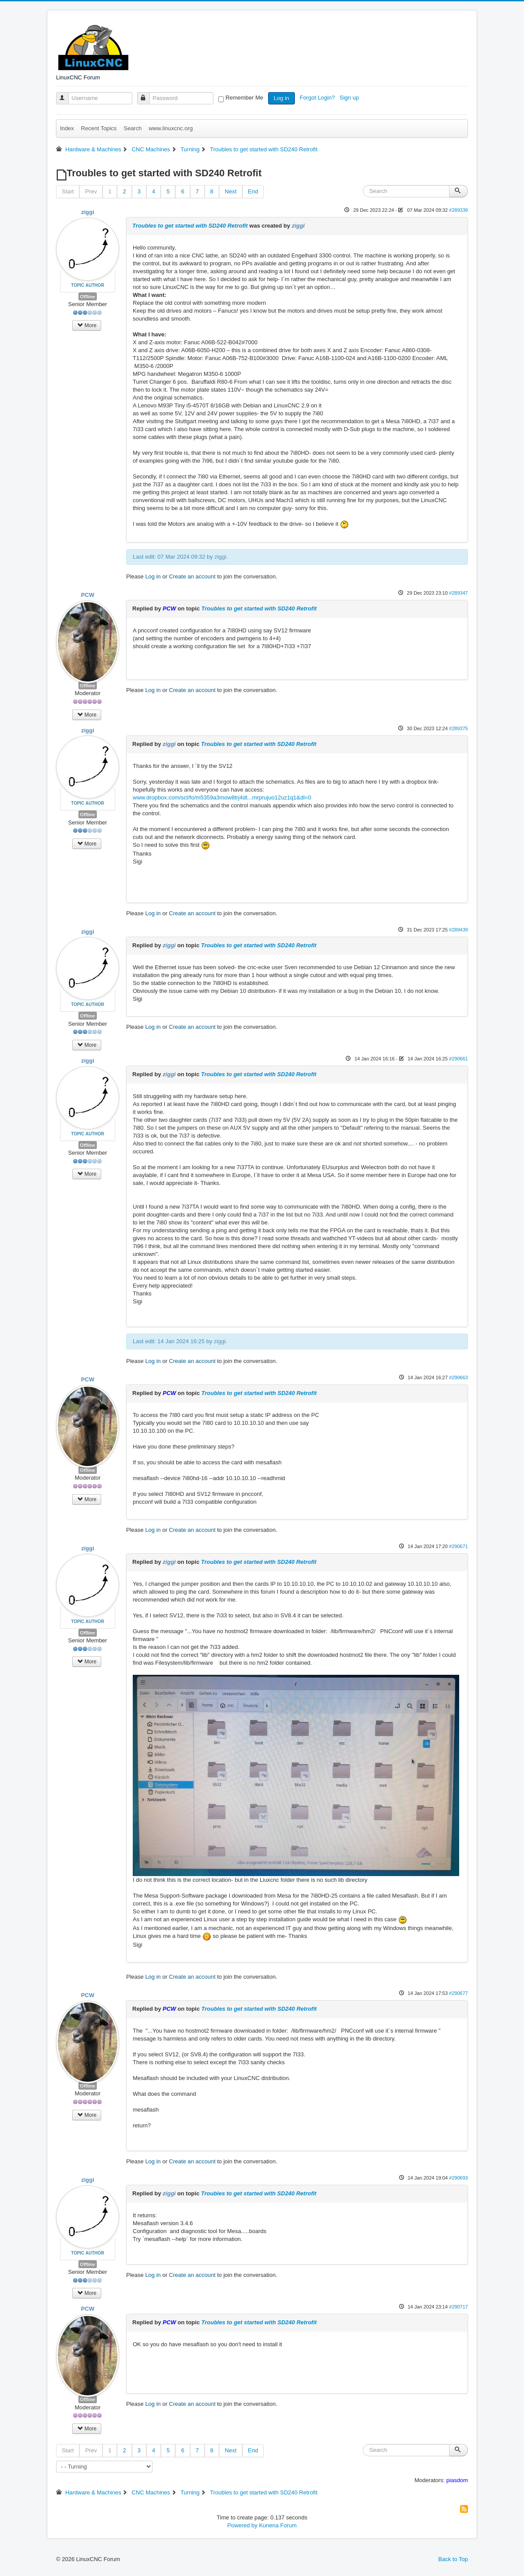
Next (231, 191)
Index (67, 128)
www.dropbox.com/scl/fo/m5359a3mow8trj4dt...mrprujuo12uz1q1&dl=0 (222, 797)
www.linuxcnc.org (170, 128)
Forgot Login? (318, 97)
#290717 (458, 2306)
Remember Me (244, 97)
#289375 (458, 728)
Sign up (350, 97)
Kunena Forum (278, 2525)
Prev (91, 191)
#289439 (458, 929)
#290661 (458, 1058)
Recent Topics (99, 128)
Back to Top (453, 2559)
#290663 (458, 1377)
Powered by (242, 2525)
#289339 (458, 210)
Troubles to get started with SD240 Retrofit (190, 225)
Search (133, 128)
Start (68, 191)
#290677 (458, 1993)
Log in (281, 98)
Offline (88, 296)
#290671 (458, 1546)
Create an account (192, 576)
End (253, 191)
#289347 (458, 593)
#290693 (458, 2177)
